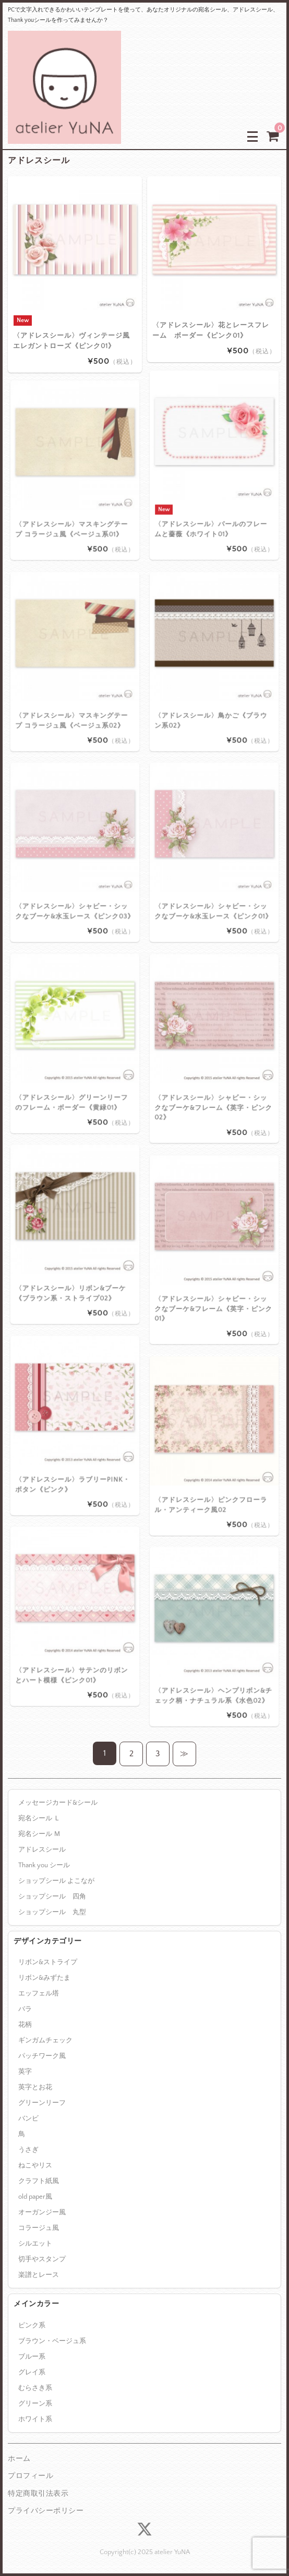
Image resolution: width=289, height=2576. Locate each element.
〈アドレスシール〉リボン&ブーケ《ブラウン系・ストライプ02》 (73, 1252)
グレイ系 (31, 2372)
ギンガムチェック (45, 2040)
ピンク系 (31, 2325)
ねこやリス (35, 2165)
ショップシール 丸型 (52, 1912)
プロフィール (30, 2476)
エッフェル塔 (38, 1993)
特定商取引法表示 (38, 2493)
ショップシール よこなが (56, 1880)
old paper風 (35, 2196)
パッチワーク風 (42, 2056)
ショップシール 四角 (52, 1896)
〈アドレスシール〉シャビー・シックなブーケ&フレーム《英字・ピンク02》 (214, 1067)
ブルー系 (31, 2356)
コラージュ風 (38, 2228)
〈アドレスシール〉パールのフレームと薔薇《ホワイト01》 (213, 484)
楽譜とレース (38, 2274)
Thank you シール (44, 1865)
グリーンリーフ (42, 2102)
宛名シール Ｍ (39, 1834)
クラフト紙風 (38, 2181)
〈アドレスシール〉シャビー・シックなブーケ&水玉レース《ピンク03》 (74, 870)
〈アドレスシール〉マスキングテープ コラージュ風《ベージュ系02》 (73, 679)
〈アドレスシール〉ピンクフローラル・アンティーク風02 (213, 1463)
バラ (25, 2009)
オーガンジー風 (42, 2212)
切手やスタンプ (42, 2259)
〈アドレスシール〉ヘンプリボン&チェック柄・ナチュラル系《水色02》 (214, 1654)
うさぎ (28, 2149)
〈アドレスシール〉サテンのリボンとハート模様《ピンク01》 (73, 1634)
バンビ (28, 2118)
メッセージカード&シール (58, 1802)
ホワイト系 (35, 2419)
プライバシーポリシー (45, 2511)
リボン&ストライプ (47, 1962)
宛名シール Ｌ (39, 1818)
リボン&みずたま (44, 1977)
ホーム (19, 2459)
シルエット (35, 2243)
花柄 (25, 2024)
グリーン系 (35, 2403)
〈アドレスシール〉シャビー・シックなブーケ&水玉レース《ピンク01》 (214, 870)
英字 (25, 2071)
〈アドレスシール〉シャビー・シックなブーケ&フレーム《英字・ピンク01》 (214, 1268)
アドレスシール (42, 1849)
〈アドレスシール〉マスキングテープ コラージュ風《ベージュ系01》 (73, 488)
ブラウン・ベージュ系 (52, 2341)
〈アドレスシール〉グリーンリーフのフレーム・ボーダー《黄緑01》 (73, 1061)
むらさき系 (35, 2388)
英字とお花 (35, 2087)
